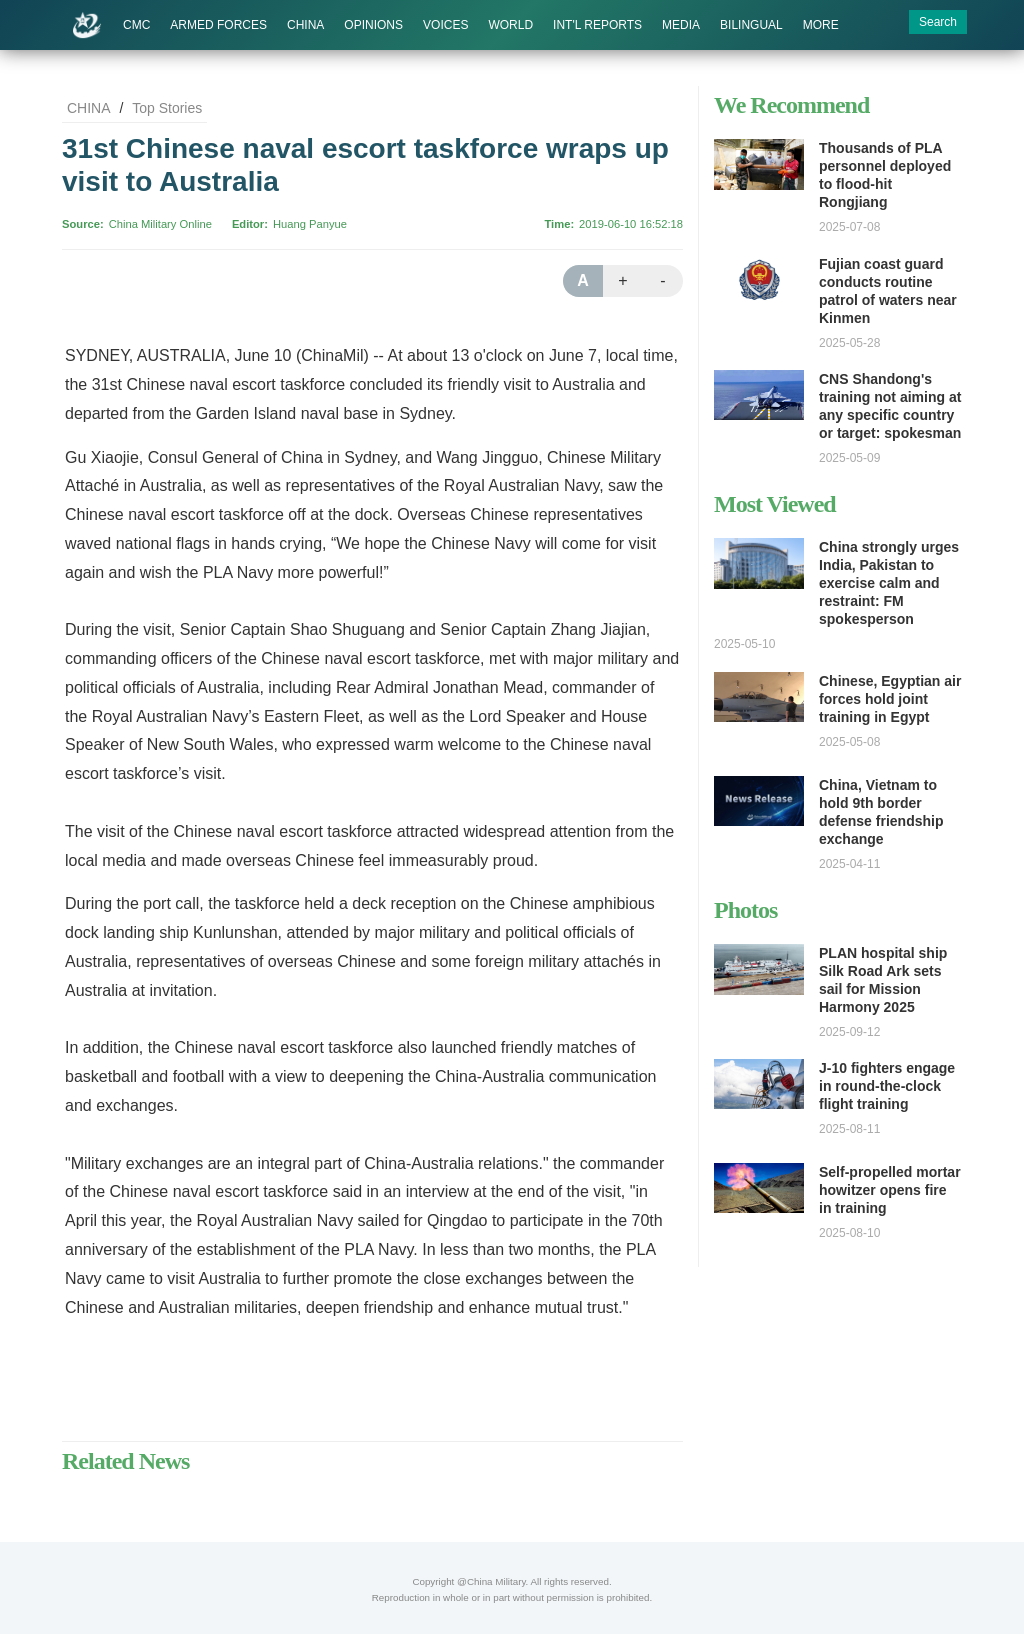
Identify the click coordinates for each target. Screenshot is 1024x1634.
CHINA (305, 25)
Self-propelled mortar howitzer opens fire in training (890, 1190)
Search (938, 22)
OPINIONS (373, 25)
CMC (136, 25)
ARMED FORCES (218, 25)
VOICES (445, 25)
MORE (821, 25)
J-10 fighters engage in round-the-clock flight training (887, 1086)
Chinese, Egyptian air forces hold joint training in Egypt (890, 699)
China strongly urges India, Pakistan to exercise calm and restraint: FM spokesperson (889, 583)
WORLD (510, 25)
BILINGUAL (751, 25)
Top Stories (167, 108)
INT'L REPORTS (597, 25)
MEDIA (681, 25)
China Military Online (160, 224)
